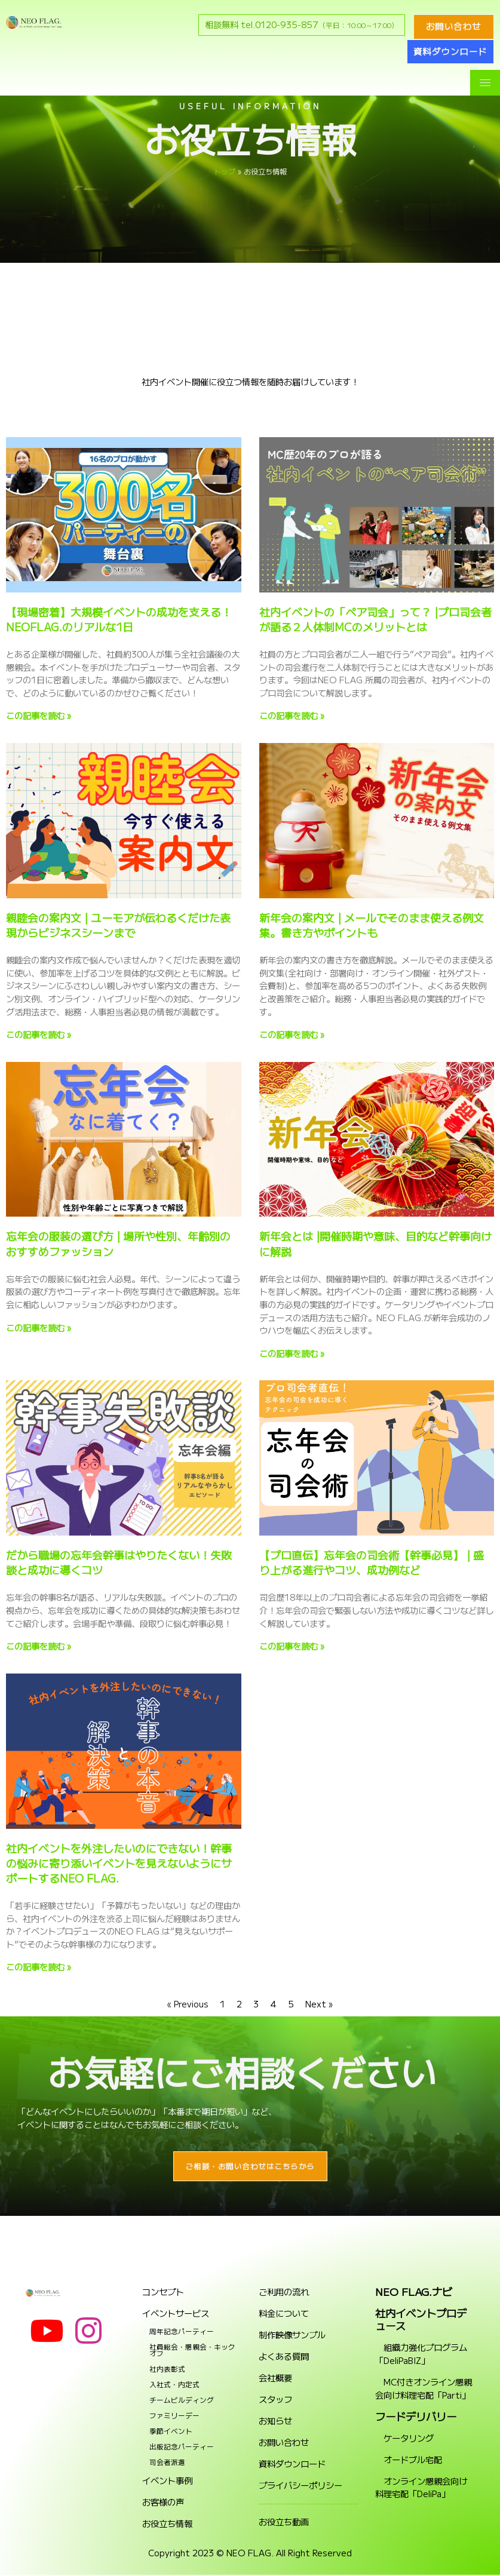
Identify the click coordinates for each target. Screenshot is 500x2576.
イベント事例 (167, 2482)
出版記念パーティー (181, 2447)
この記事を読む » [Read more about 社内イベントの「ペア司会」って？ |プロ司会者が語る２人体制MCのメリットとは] (291, 715)
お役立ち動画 (284, 2522)
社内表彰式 (167, 2370)
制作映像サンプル (292, 2335)
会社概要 (275, 2378)
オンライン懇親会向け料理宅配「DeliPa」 (421, 2488)
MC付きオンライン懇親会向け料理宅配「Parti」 (423, 2389)
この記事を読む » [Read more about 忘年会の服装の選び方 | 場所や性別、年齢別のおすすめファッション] (38, 1327)
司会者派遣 (167, 2463)
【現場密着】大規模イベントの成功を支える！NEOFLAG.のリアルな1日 (119, 619)
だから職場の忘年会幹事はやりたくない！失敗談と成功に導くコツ (119, 1562)
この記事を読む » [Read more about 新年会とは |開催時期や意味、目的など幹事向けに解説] (291, 1353)
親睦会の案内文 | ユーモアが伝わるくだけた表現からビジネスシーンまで (118, 925)
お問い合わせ (284, 2443)
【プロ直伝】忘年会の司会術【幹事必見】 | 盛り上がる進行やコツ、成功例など (371, 1562)
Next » (319, 2003)
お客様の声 (163, 2503)
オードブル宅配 (408, 2460)
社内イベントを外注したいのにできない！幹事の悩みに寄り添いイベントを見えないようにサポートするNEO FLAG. (119, 1863)
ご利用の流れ (284, 2292)
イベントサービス (175, 2314)
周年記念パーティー (181, 2332)
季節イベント (170, 2432)
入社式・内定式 (174, 2385)
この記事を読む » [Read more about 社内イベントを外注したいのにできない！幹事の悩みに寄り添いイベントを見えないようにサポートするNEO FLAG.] (38, 1966)
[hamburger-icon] (485, 83)
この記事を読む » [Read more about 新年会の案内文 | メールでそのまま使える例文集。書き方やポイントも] (291, 1034)
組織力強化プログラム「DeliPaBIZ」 (421, 2355)
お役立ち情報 (167, 2525)
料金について (284, 2314)
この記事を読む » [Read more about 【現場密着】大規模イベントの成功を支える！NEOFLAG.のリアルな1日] (38, 715)
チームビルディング (181, 2401)
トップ (224, 171)
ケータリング (404, 2439)
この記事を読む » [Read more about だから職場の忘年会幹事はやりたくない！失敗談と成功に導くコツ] (38, 1645)
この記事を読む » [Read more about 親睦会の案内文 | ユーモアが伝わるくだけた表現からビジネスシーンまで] (38, 1034)
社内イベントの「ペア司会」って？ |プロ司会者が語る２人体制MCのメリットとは (375, 619)
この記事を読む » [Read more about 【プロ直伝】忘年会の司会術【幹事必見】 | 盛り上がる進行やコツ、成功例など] (291, 1645)
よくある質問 (284, 2357)
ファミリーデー (174, 2416)
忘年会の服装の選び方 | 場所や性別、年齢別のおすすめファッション (118, 1243)
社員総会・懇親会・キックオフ (192, 2351)
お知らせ (275, 2421)
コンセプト (163, 2292)
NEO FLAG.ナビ (413, 2292)
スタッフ (275, 2400)
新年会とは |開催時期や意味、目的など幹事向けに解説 (375, 1243)
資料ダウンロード (292, 2464)
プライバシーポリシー (300, 2486)
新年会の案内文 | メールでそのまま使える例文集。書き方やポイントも (371, 925)
